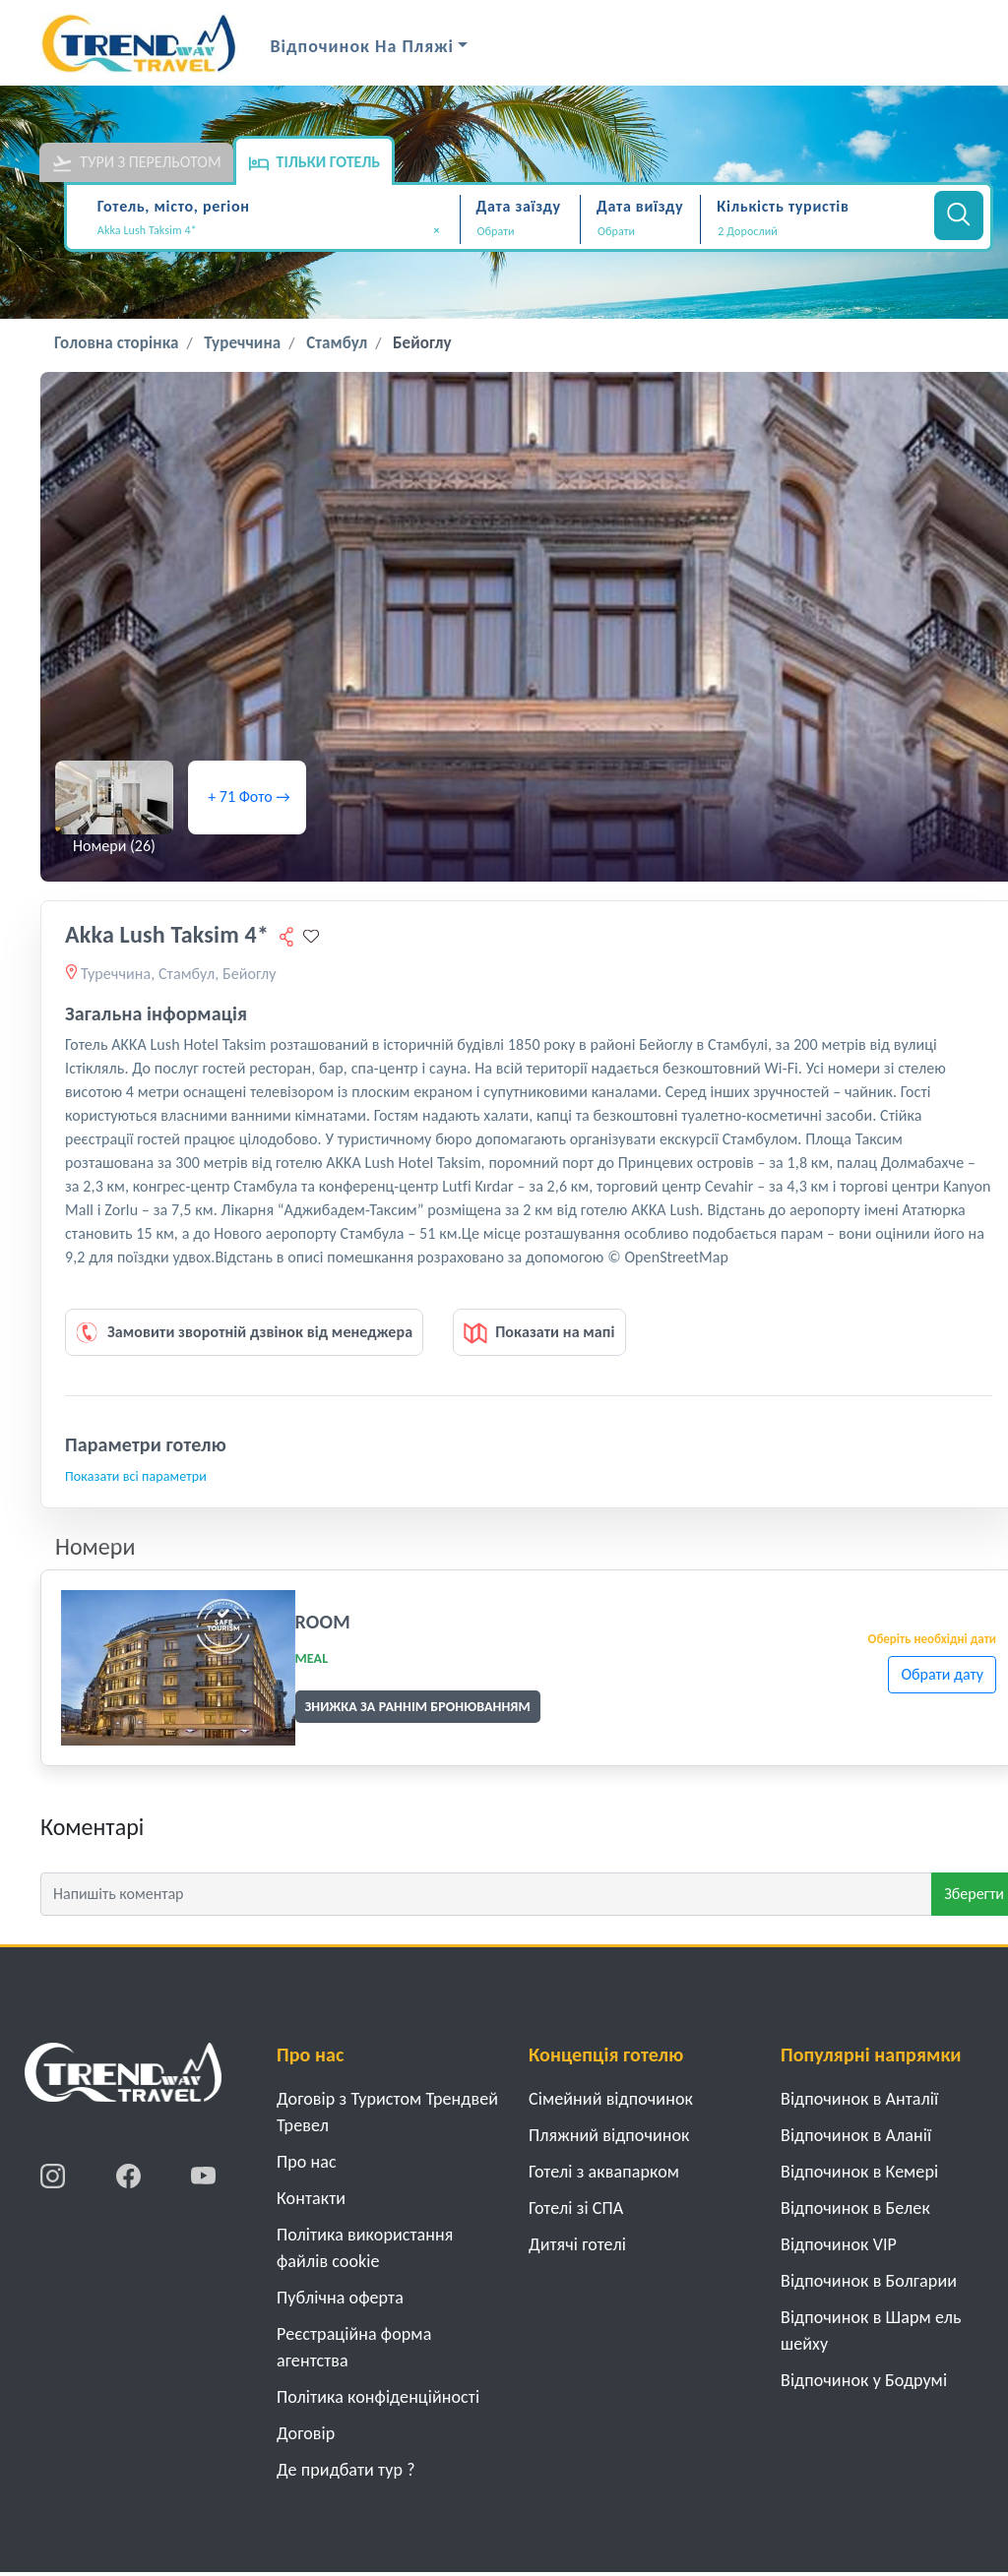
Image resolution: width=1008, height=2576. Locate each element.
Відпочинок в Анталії (859, 2099)
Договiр (306, 2433)
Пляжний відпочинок (609, 2135)
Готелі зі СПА (576, 2208)
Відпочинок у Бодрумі (864, 2380)
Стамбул (336, 343)
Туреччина (242, 343)
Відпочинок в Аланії (856, 2135)
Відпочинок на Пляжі (362, 46)
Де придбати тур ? (346, 2470)
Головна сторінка (116, 343)
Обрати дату (942, 1674)
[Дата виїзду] (640, 231)
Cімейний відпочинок (611, 2099)
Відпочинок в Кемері (859, 2171)
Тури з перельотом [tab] (136, 163)
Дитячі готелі (577, 2244)
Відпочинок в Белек (855, 2208)
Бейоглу (422, 343)
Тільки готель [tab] (314, 163)
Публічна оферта (340, 2297)
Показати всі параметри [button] (136, 1476)
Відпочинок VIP (839, 2244)
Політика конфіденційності (378, 2397)
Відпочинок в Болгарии (869, 2281)
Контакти (311, 2198)
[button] (814, 231)
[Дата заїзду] (520, 231)
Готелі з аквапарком (604, 2171)
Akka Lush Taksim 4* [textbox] (268, 230)
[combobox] (276, 232)
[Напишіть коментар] (486, 1894)
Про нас (307, 2162)
